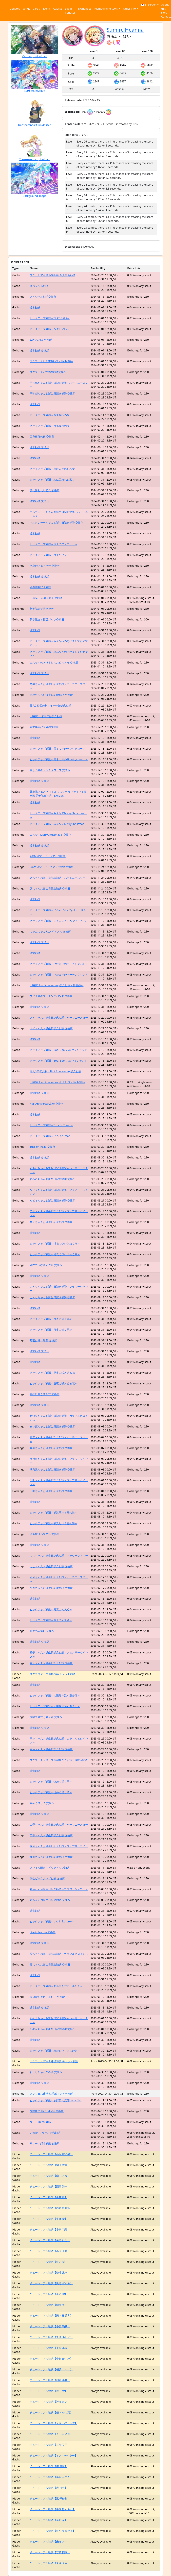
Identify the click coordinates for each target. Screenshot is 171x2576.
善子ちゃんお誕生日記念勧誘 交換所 (51, 1663)
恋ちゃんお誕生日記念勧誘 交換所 (50, 888)
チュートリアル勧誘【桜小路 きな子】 (52, 2531)
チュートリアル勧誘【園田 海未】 (50, 2186)
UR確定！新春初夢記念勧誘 (46, 598)
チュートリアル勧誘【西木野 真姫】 (51, 2208)
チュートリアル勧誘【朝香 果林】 (50, 2380)
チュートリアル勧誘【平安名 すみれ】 (52, 2509)
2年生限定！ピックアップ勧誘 (48, 856)
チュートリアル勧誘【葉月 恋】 (48, 2520)
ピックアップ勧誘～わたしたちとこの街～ (55, 2050)
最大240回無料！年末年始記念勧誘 (50, 705)
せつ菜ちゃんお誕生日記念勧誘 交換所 (52, 1426)
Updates (15, 8)
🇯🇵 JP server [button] (149, 4)
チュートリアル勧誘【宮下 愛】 (48, 2391)
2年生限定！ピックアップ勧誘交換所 (52, 867)
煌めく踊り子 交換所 (42, 1803)
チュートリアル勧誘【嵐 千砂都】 (50, 2498)
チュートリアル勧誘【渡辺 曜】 (48, 2294)
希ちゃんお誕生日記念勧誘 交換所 (50, 1900)
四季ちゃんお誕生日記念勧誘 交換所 (51, 1835)
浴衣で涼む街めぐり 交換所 (46, 1265)
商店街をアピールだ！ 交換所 (47, 1997)
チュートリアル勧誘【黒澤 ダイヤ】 (51, 2283)
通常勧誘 (35, 307)
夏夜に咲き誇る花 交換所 (44, 1394)
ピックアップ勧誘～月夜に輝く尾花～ (52, 1319)
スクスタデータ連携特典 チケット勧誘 (52, 1674)
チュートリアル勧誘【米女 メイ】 (50, 2541)
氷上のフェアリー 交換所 (44, 565)
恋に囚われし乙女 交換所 (44, 490)
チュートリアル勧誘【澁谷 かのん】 (51, 2477)
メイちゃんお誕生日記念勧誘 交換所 (51, 1028)
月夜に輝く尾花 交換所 (43, 1340)
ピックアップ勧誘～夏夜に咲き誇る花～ (53, 1372)
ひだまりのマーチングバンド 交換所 (51, 996)
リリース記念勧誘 (40, 2122)
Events (46, 8)
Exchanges (84, 8)
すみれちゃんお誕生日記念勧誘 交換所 (52, 1179)
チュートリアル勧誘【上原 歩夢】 (50, 2348)
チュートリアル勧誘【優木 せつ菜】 (51, 2412)
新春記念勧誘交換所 (42, 609)
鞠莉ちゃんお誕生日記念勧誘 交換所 (51, 1857)
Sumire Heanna (125, 29)
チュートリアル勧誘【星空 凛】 (48, 2197)
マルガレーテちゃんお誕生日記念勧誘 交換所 (56, 522)
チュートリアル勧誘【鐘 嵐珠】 (48, 2466)
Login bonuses (70, 10)
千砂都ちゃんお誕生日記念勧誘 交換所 (52, 393)
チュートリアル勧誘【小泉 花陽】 (50, 2229)
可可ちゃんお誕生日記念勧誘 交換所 (51, 1588)
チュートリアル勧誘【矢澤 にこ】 (50, 2240)
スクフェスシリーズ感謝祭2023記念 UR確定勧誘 (59, 1760)
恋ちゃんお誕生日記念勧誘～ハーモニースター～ (59, 878)
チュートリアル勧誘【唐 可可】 (48, 2488)
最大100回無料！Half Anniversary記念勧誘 (55, 1071)
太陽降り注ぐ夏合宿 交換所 (46, 1717)
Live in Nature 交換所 (43, 1932)
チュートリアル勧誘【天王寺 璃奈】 (51, 2434)
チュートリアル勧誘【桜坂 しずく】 (51, 2369)
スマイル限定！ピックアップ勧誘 (49, 1867)
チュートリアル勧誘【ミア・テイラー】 (53, 2455)
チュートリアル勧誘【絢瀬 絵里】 (50, 2165)
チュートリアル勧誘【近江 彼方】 (50, 2402)
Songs (26, 8)
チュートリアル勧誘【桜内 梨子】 (50, 2262)
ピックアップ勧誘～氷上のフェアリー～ (53, 544)
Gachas (57, 8)
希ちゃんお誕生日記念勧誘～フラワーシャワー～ (59, 1889)
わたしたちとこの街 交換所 (46, 2072)
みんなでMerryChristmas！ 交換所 (51, 834)
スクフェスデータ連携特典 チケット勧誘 (54, 2061)
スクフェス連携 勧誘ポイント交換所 (51, 2093)
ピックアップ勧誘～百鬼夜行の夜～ (51, 415)
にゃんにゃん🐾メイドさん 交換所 (50, 931)
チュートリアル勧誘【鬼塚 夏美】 (50, 2563)
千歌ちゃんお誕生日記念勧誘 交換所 (51, 1491)
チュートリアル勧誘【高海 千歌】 (50, 2251)
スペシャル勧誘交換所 (43, 296)
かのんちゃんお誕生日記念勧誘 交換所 (52, 2029)
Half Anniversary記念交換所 (46, 1103)
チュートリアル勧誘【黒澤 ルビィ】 (51, 2337)
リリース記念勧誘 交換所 (44, 2143)
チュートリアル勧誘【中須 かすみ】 (51, 2358)
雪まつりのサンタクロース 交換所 (50, 770)
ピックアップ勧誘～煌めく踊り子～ (51, 1781)
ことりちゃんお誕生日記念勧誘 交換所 (52, 1297)
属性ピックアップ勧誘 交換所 (47, 1878)
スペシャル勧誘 (39, 286)
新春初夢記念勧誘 (40, 587)
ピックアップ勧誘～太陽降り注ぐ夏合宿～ (55, 1695)
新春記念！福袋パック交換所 (47, 619)
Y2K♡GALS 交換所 (41, 340)
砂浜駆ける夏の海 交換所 (44, 1534)
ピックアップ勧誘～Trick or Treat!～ (51, 1125)
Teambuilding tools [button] (106, 8)
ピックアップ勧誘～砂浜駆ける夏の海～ (53, 1512)
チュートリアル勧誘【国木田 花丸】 (51, 2315)
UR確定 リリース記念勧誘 (45, 2132)
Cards (36, 8)
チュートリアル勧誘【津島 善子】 (50, 2305)
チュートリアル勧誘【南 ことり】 (50, 2176)
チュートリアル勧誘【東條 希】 (48, 2219)
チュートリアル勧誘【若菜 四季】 (50, 2552)
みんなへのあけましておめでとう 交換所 (54, 662)
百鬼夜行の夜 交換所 (42, 436)
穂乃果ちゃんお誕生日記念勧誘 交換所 (52, 1469)
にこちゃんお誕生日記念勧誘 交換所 (51, 1566)
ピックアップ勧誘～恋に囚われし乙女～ (53, 469)
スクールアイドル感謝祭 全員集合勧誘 (52, 275)
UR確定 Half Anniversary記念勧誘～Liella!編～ (57, 1082)
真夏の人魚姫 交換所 (42, 1631)
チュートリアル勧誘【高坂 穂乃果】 (51, 2154)
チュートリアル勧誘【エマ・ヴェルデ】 (53, 2423)
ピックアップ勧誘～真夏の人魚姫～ (51, 1609)
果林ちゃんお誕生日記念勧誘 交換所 (51, 1749)
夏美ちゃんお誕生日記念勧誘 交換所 (51, 1448)
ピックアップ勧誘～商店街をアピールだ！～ (56, 1986)
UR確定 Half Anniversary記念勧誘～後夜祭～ (57, 985)
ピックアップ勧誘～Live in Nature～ (51, 1921)
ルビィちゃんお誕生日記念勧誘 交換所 (52, 1200)
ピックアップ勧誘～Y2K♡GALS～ (50, 318)
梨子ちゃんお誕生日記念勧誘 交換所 (51, 1222)
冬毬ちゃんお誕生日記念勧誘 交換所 (51, 695)
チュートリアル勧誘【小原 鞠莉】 (50, 2326)
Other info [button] (129, 8)
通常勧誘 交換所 (39, 350)
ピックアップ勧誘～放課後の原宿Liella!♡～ (55, 2100)
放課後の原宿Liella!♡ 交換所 (47, 2111)
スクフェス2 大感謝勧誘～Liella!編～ (51, 361)
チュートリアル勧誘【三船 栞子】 (50, 2445)
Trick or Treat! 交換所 (42, 1147)
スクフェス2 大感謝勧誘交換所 (48, 372)
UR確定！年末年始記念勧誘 (46, 716)
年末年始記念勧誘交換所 (44, 727)
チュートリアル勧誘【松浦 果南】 (50, 2272)
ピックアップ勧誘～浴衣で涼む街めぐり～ (55, 1243)
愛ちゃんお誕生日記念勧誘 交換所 (50, 1964)
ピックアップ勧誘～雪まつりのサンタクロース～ (59, 748)
